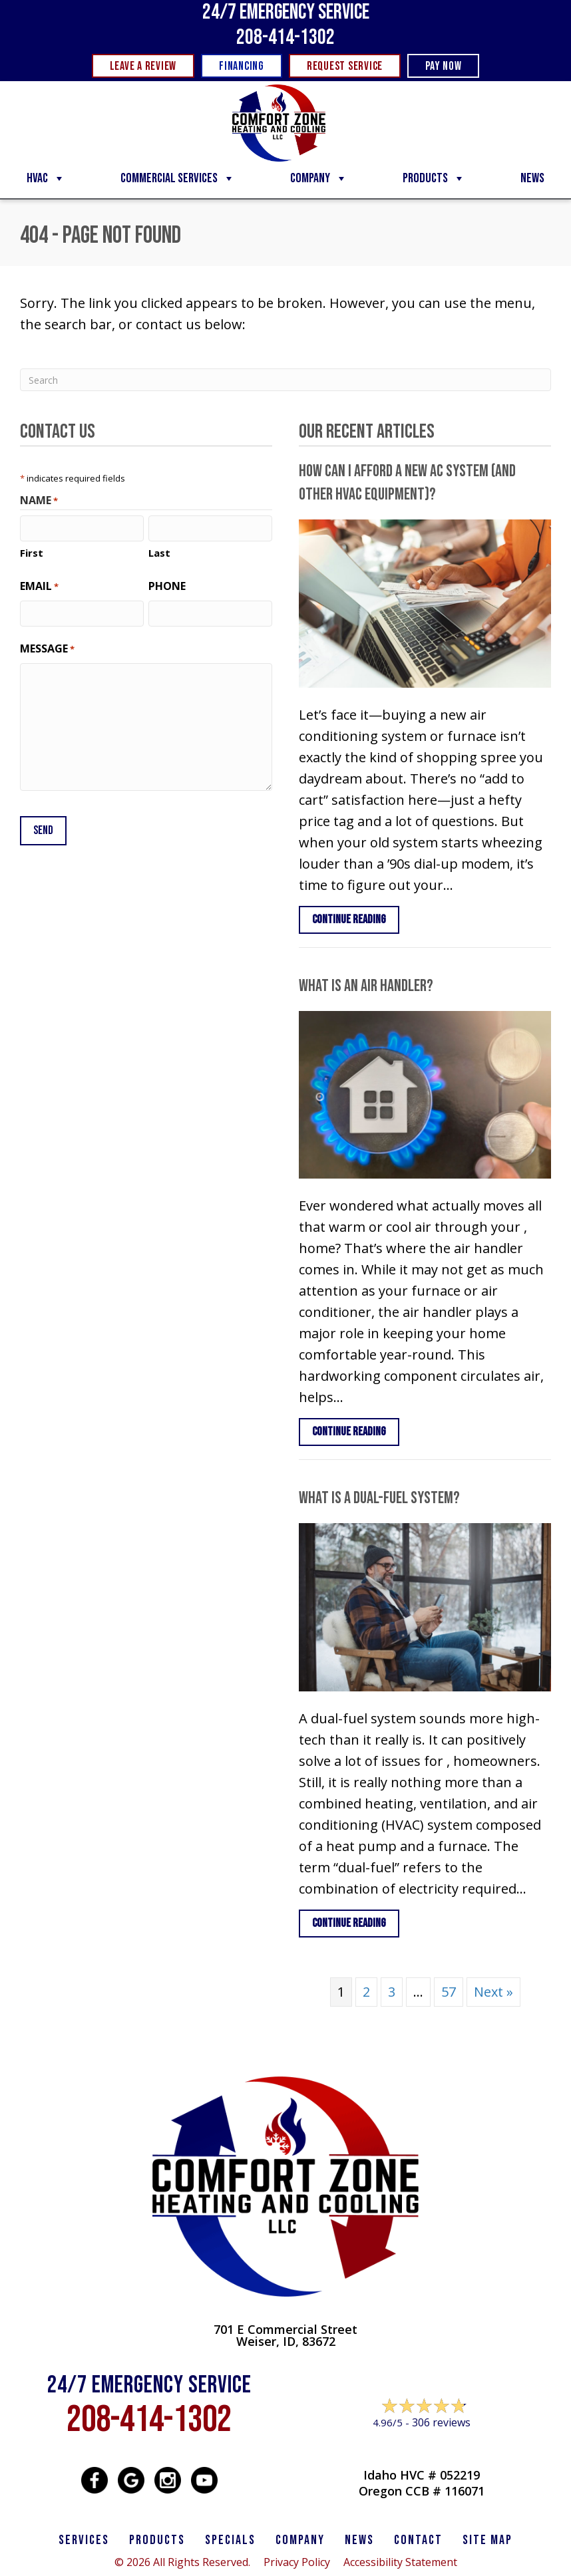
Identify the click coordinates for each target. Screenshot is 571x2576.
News (532, 178)
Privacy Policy (297, 2562)
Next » (493, 1992)
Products (434, 178)
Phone (167, 586)
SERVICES (84, 2540)
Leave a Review (421, 2448)
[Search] (285, 379)
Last (159, 552)
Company (318, 178)
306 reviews (441, 2422)
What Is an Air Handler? (366, 986)
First (31, 552)
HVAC (46, 178)
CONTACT (418, 2540)
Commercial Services (177, 178)
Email (39, 586)
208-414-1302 (285, 38)
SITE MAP (487, 2540)
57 (448, 1992)
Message (47, 648)
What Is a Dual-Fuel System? (379, 1498)
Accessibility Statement (400, 2562)
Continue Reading (355, 919)
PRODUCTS (157, 2540)
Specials (230, 2540)
